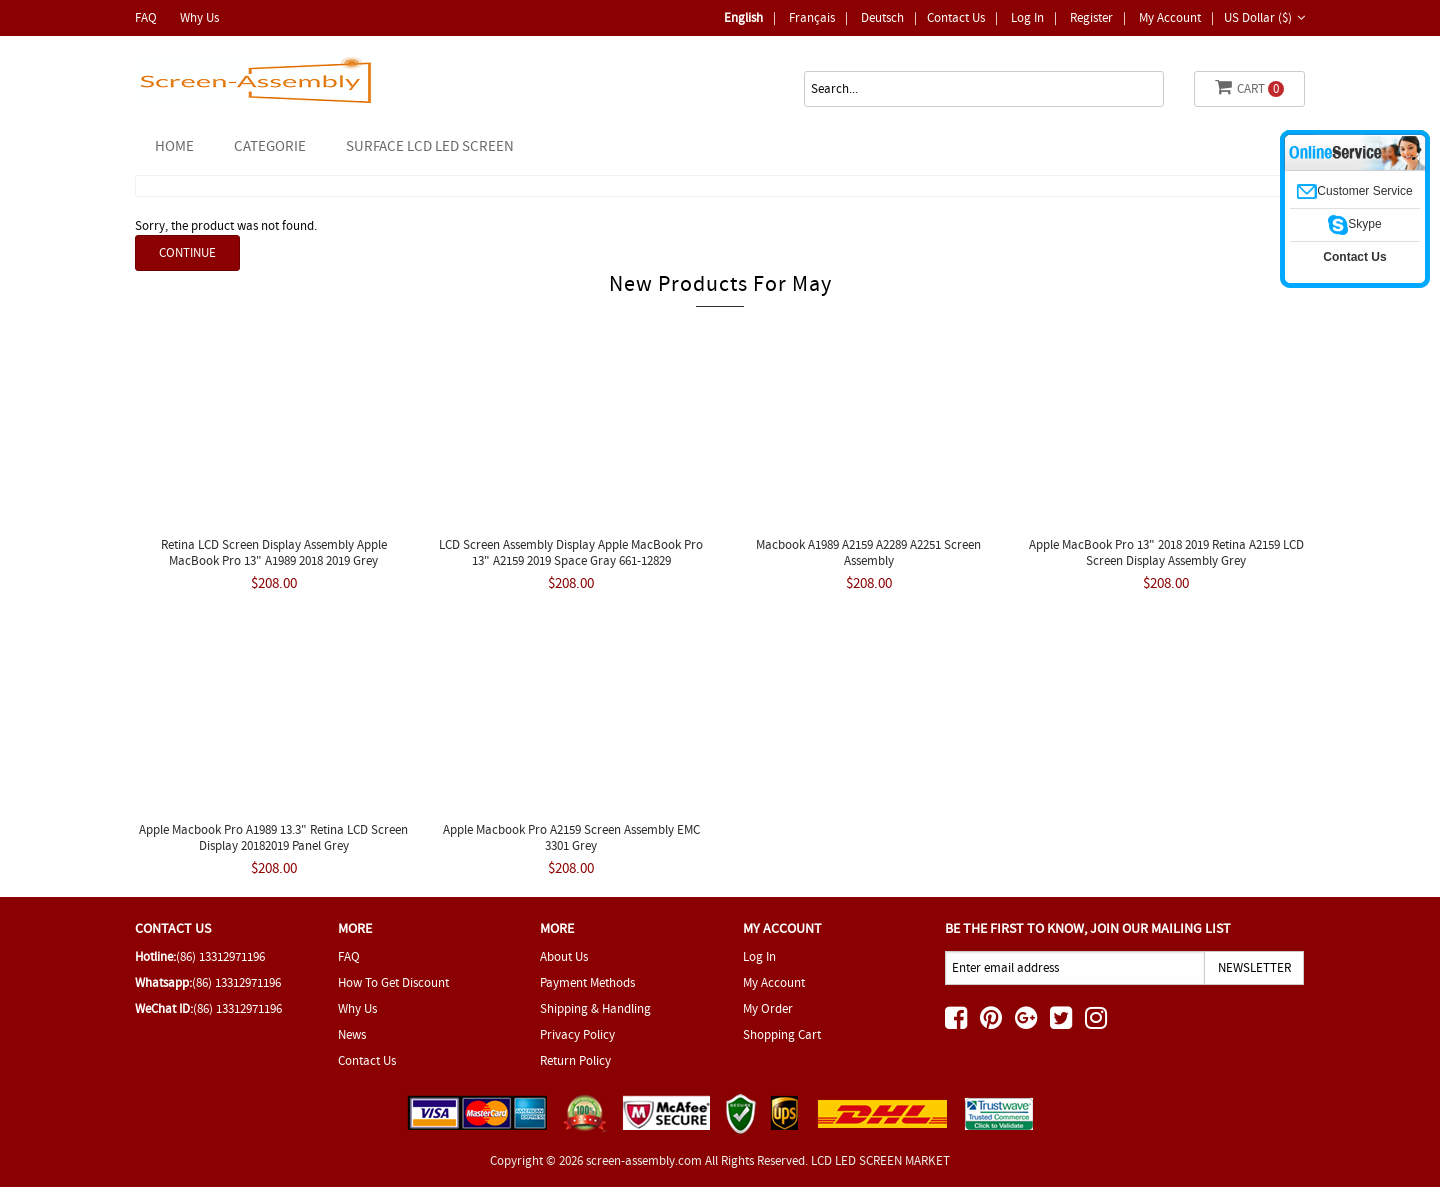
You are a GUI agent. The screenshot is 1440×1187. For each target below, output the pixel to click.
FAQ (146, 17)
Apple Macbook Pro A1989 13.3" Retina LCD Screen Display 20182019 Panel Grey (273, 837)
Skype (1354, 224)
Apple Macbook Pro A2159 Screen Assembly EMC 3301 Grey (571, 837)
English (743, 17)
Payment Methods (587, 982)
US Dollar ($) (1264, 17)
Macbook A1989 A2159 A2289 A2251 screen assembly (868, 552)
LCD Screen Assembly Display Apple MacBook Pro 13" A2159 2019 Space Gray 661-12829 (571, 552)
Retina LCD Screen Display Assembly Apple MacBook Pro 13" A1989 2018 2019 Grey (274, 552)
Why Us (199, 17)
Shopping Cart (782, 1034)
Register (1091, 17)
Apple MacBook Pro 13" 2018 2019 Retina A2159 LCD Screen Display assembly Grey (1166, 552)
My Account (1170, 17)
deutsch (882, 17)
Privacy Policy (577, 1034)
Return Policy (575, 1060)
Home (174, 146)
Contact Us (956, 17)
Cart (1249, 87)
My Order (768, 1008)
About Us (564, 956)
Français (812, 17)
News (352, 1034)
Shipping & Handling (595, 1008)
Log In (1027, 17)
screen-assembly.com (644, 1160)
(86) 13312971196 (220, 956)
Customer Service (1354, 191)
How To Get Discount (393, 982)
